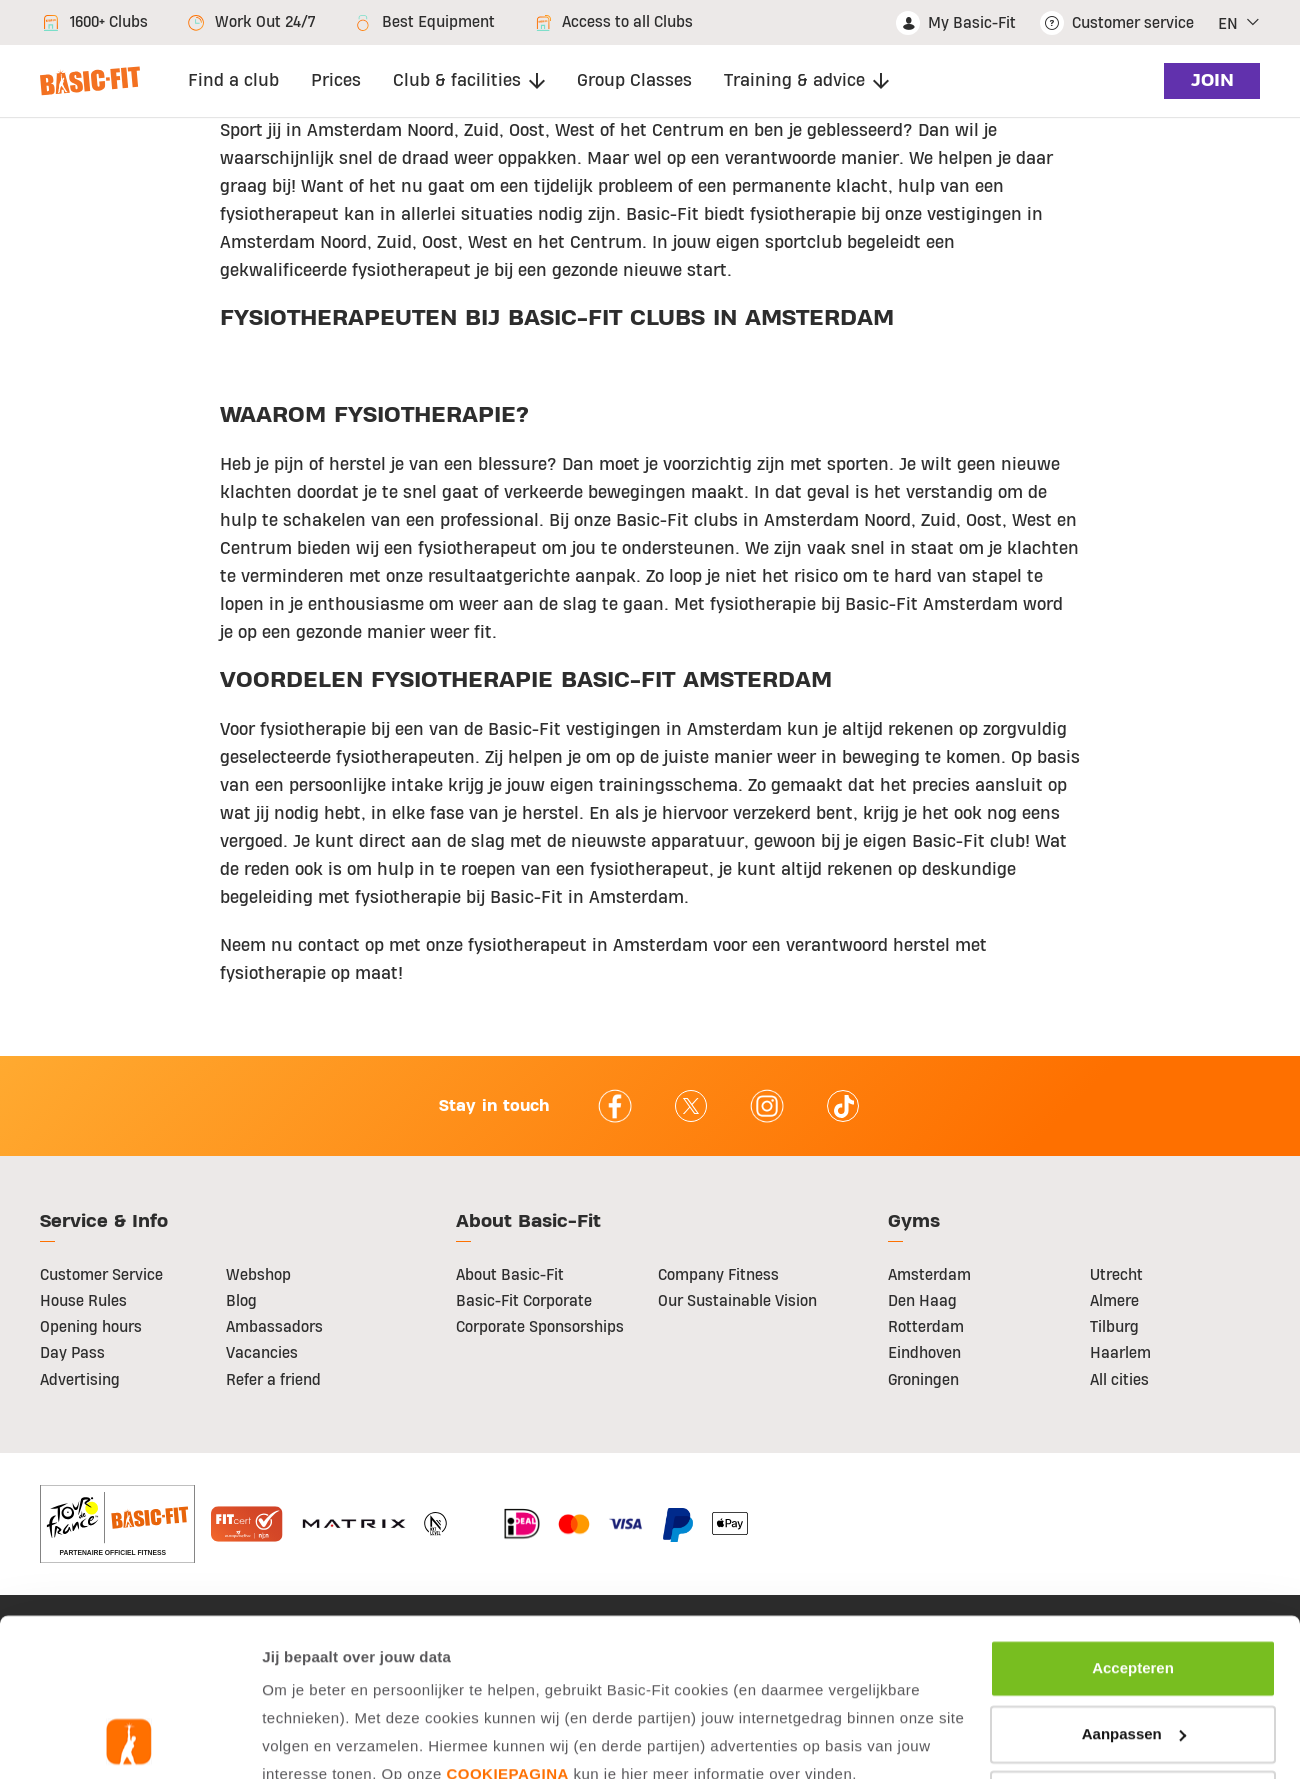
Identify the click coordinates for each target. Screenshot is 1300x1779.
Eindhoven (924, 1353)
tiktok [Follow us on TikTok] (843, 1106)
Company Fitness (718, 1275)
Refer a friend (273, 1380)
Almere (1114, 1301)
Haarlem (1120, 1353)
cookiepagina (507, 1626)
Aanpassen (1134, 1585)
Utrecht (1116, 1275)
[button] (1239, 23)
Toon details (317, 1739)
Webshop (258, 1275)
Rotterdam (926, 1327)
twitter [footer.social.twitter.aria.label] (691, 1106)
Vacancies (262, 1353)
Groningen (923, 1380)
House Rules (83, 1301)
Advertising (80, 1380)
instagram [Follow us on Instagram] (767, 1106)
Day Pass (72, 1353)
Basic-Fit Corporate (524, 1301)
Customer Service (101, 1275)
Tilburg (1114, 1327)
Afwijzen (1133, 1651)
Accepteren (1133, 1520)
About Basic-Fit (510, 1275)
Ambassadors (274, 1327)
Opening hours (91, 1327)
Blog (241, 1301)
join (1209, 80)
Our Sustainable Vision (737, 1301)
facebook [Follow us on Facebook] (615, 1106)
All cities (1119, 1380)
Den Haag (922, 1301)
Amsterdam (929, 1275)
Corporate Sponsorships (540, 1327)
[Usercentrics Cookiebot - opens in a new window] (129, 1740)
